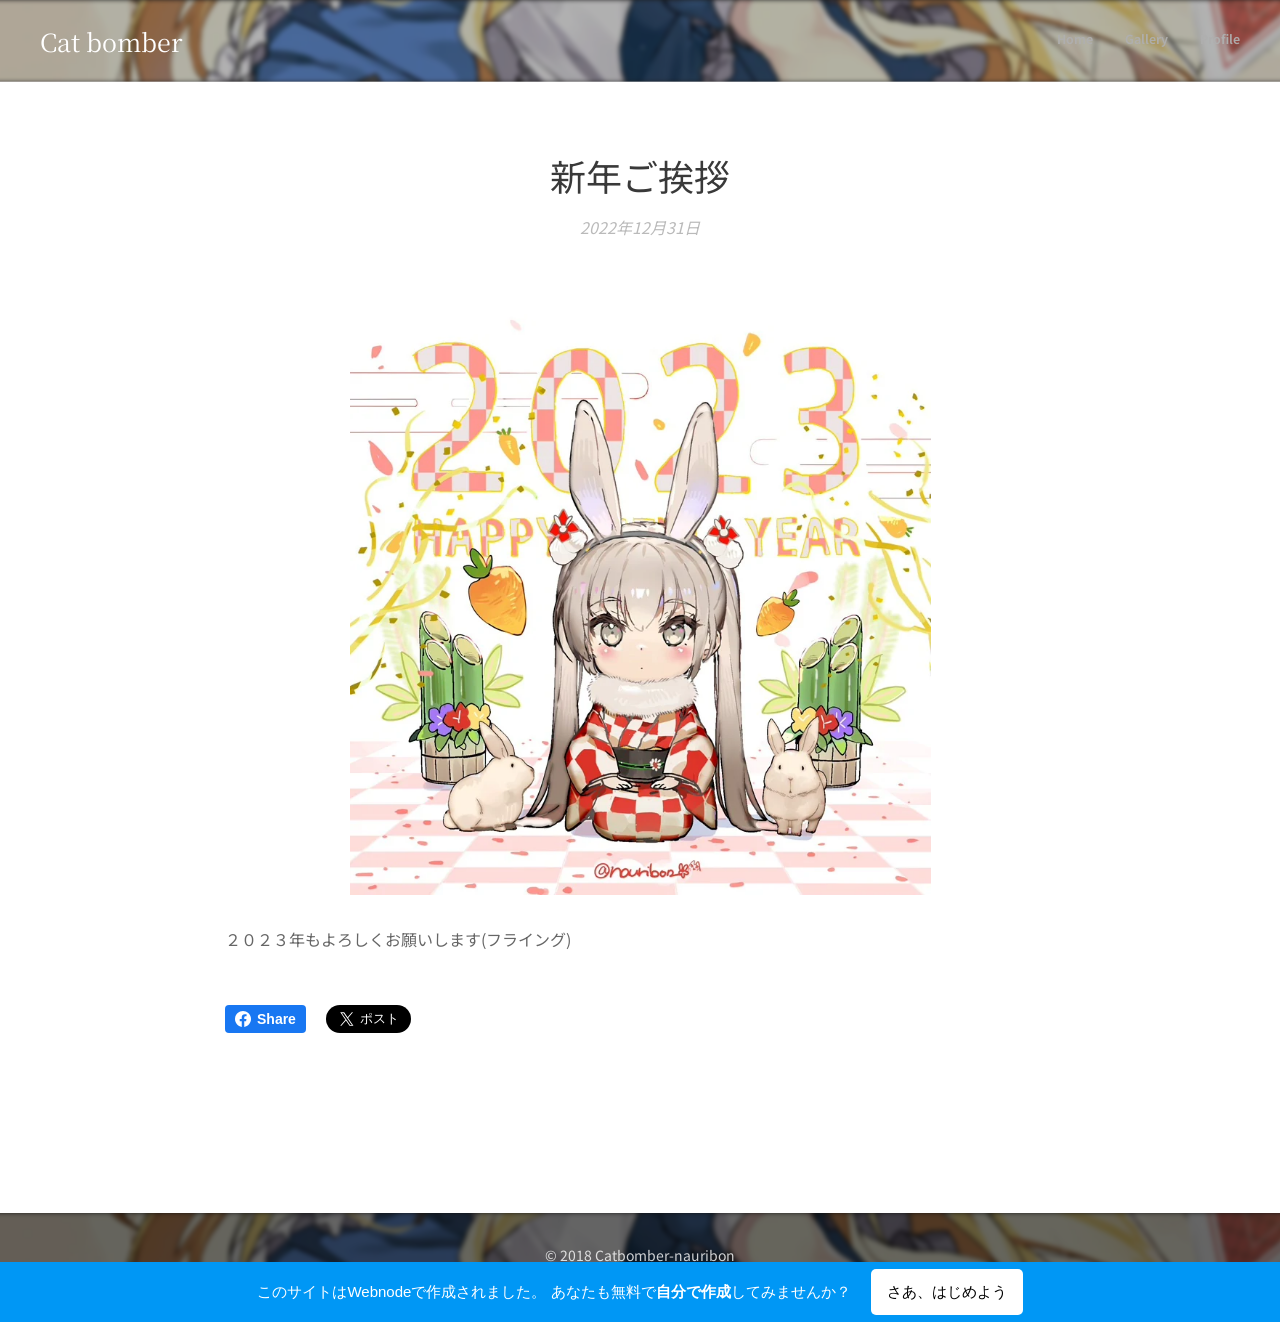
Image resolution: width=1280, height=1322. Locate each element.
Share (265, 1019)
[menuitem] (1181, 41)
